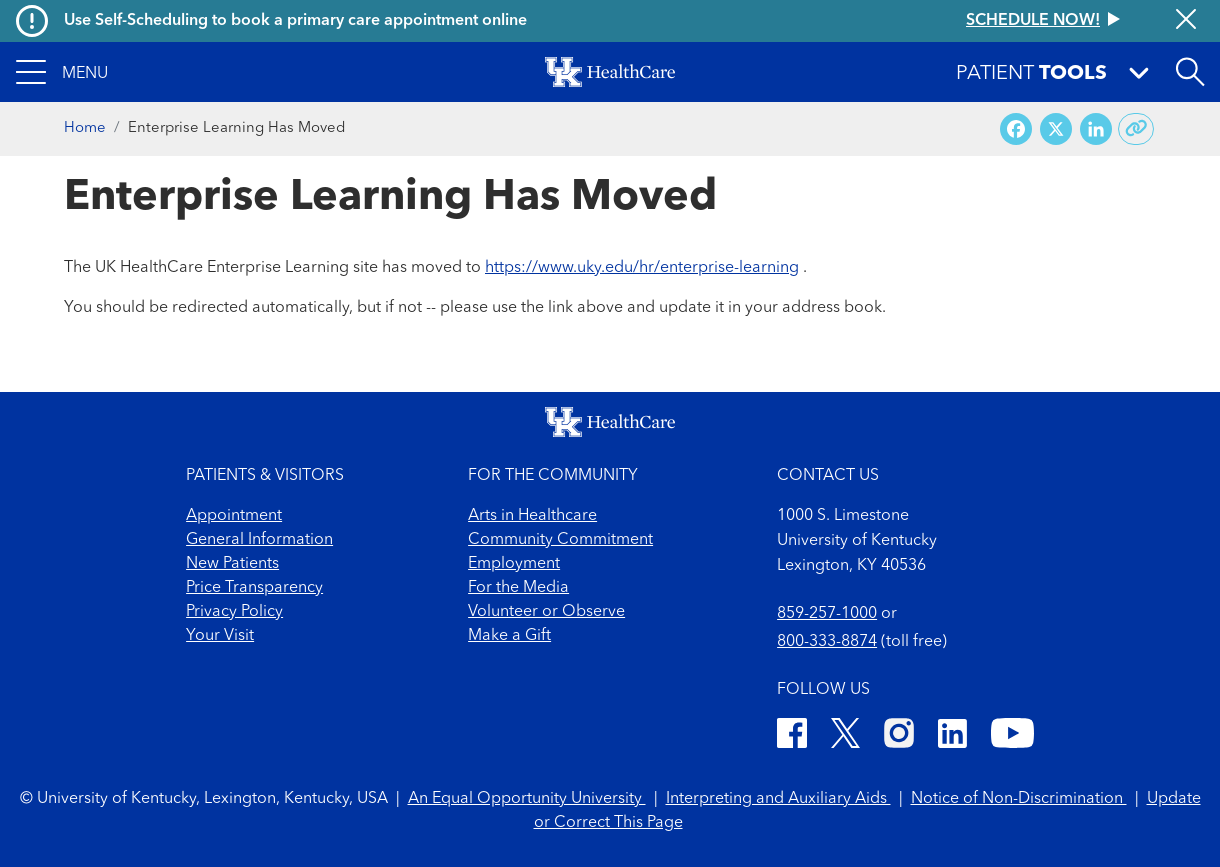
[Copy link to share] (1136, 129)
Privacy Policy (234, 612)
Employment (514, 564)
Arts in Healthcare (532, 516)
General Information (259, 540)
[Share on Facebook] (1016, 129)
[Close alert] (1186, 21)
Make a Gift (509, 636)
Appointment (234, 516)
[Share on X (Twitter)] (1056, 129)
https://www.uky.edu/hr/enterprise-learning (642, 268)
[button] (62, 72)
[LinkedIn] (952, 736)
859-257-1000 (827, 614)
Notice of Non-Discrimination (1019, 799)
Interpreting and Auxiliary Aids (778, 799)
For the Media (518, 588)
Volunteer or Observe (546, 612)
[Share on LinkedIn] (1096, 129)
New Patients (232, 564)
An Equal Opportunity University (527, 799)
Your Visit (220, 636)
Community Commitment (560, 540)
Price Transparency (254, 588)
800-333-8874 (827, 642)
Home (85, 128)
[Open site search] (1190, 72)
